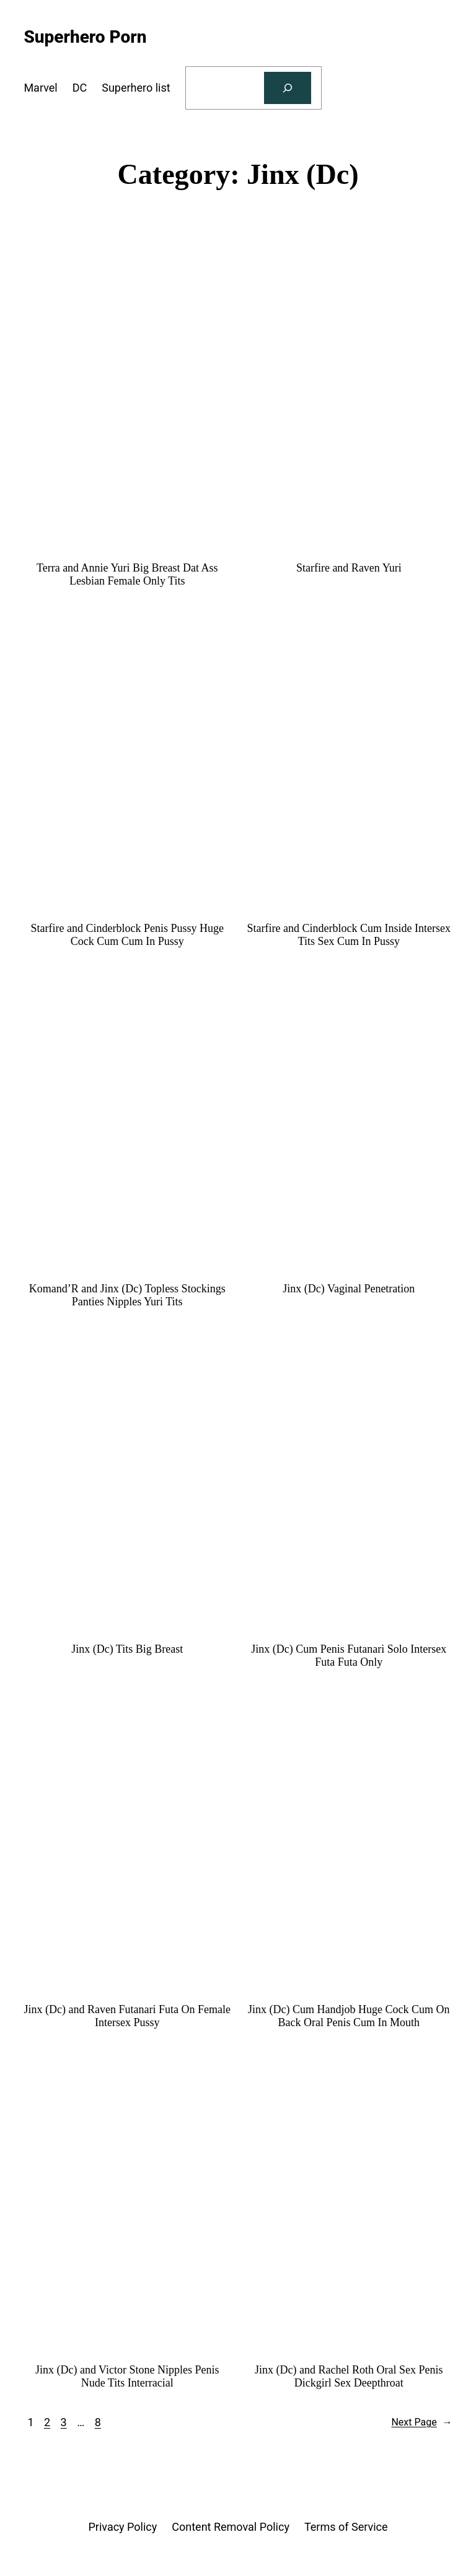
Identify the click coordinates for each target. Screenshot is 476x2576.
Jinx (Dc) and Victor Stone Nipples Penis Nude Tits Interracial (127, 2376)
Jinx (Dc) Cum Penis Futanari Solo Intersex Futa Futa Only (348, 1655)
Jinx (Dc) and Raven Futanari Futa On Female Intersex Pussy (127, 2016)
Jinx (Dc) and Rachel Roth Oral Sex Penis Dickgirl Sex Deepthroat (349, 2376)
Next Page (421, 2422)
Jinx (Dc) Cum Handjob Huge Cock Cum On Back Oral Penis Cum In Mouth (348, 2016)
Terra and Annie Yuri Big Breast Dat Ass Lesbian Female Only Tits (127, 574)
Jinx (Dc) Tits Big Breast (127, 1649)
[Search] (287, 88)
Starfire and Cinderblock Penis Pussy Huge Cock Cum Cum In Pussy (126, 934)
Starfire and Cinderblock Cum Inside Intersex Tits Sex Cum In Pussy (349, 934)
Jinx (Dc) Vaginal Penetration (349, 1288)
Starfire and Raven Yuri (349, 568)
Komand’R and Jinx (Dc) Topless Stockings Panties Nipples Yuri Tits (127, 1295)
